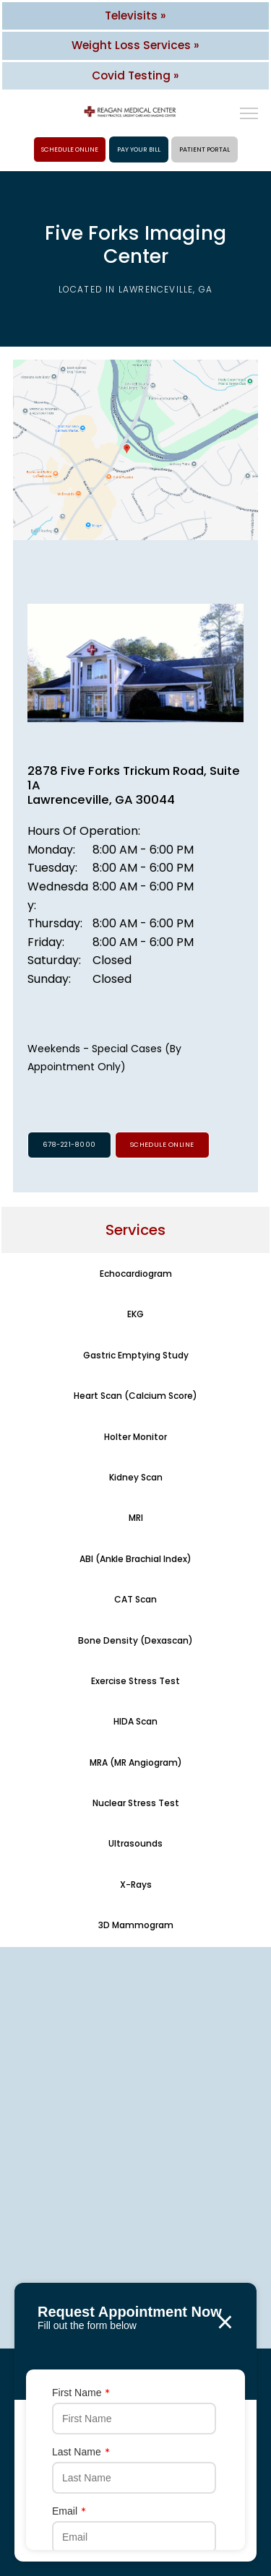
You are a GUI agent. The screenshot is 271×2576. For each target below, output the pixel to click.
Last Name (80, 2452)
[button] (249, 114)
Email (68, 2511)
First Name (80, 2392)
